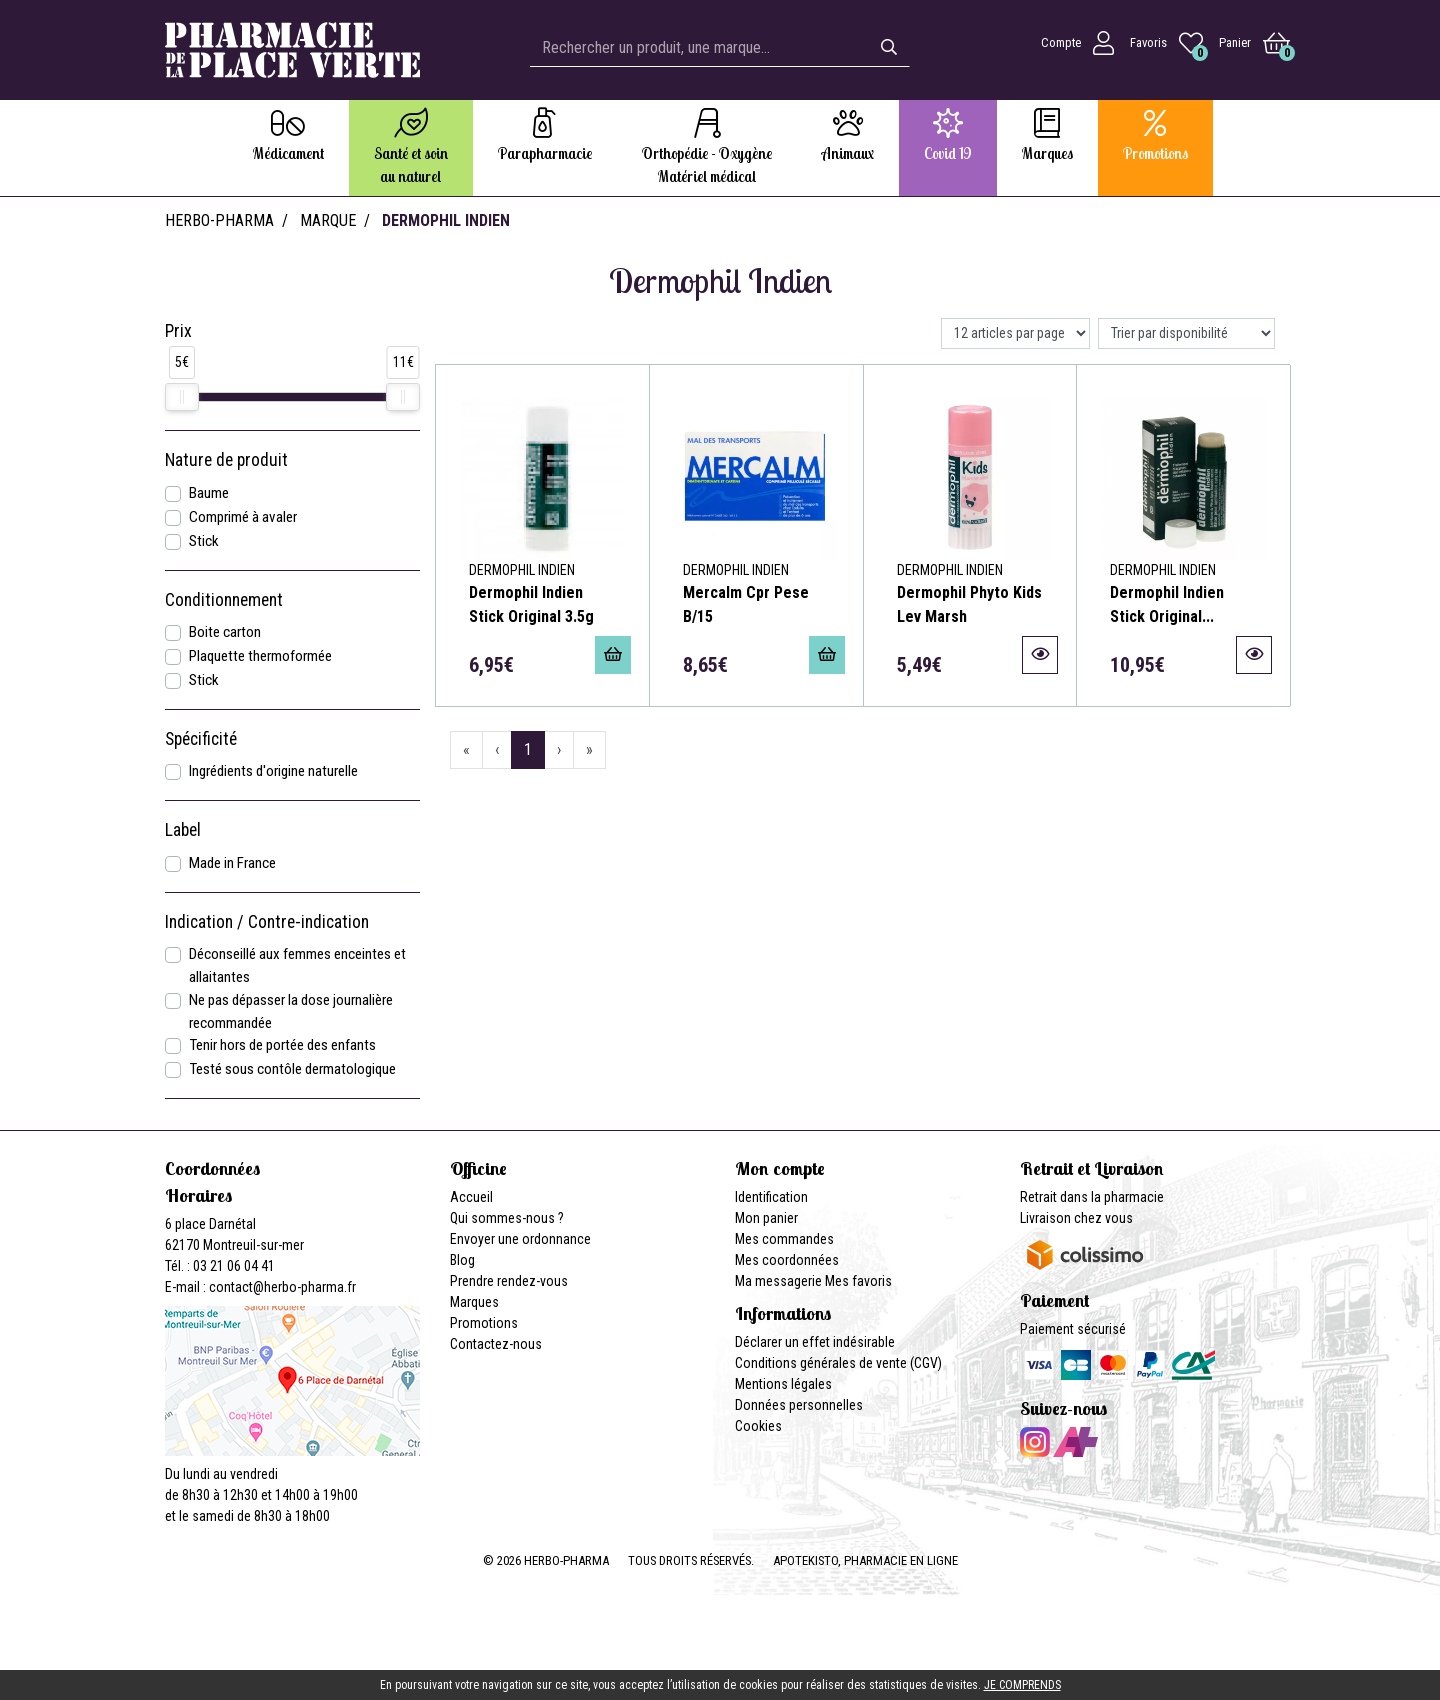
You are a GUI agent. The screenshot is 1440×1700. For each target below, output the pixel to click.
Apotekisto (865, 1560)
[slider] (182, 397)
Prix (178, 331)
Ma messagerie (778, 1281)
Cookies (758, 1426)
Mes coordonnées (787, 1260)
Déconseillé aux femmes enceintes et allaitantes (297, 965)
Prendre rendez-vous (509, 1281)
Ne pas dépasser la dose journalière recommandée (291, 1011)
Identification (771, 1197)
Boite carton (225, 632)
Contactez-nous (496, 1344)
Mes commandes (784, 1239)
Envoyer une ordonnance (520, 1239)
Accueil (471, 1197)
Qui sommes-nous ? (507, 1218)
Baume (209, 493)
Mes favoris (858, 1281)
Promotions (484, 1323)
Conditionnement (224, 600)
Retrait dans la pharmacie (1092, 1197)
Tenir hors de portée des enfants (282, 1045)
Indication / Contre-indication (267, 922)
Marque (328, 220)
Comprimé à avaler (243, 517)
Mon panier (766, 1218)
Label (183, 830)
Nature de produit (226, 460)
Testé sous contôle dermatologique (292, 1069)
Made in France (232, 863)
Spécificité (201, 739)
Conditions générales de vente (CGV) (838, 1363)
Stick (204, 541)
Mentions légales (783, 1384)
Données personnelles (799, 1405)
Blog (462, 1260)
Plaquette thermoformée (260, 656)
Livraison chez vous (1076, 1218)
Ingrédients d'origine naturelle (273, 771)
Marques (474, 1302)
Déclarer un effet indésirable (815, 1342)
